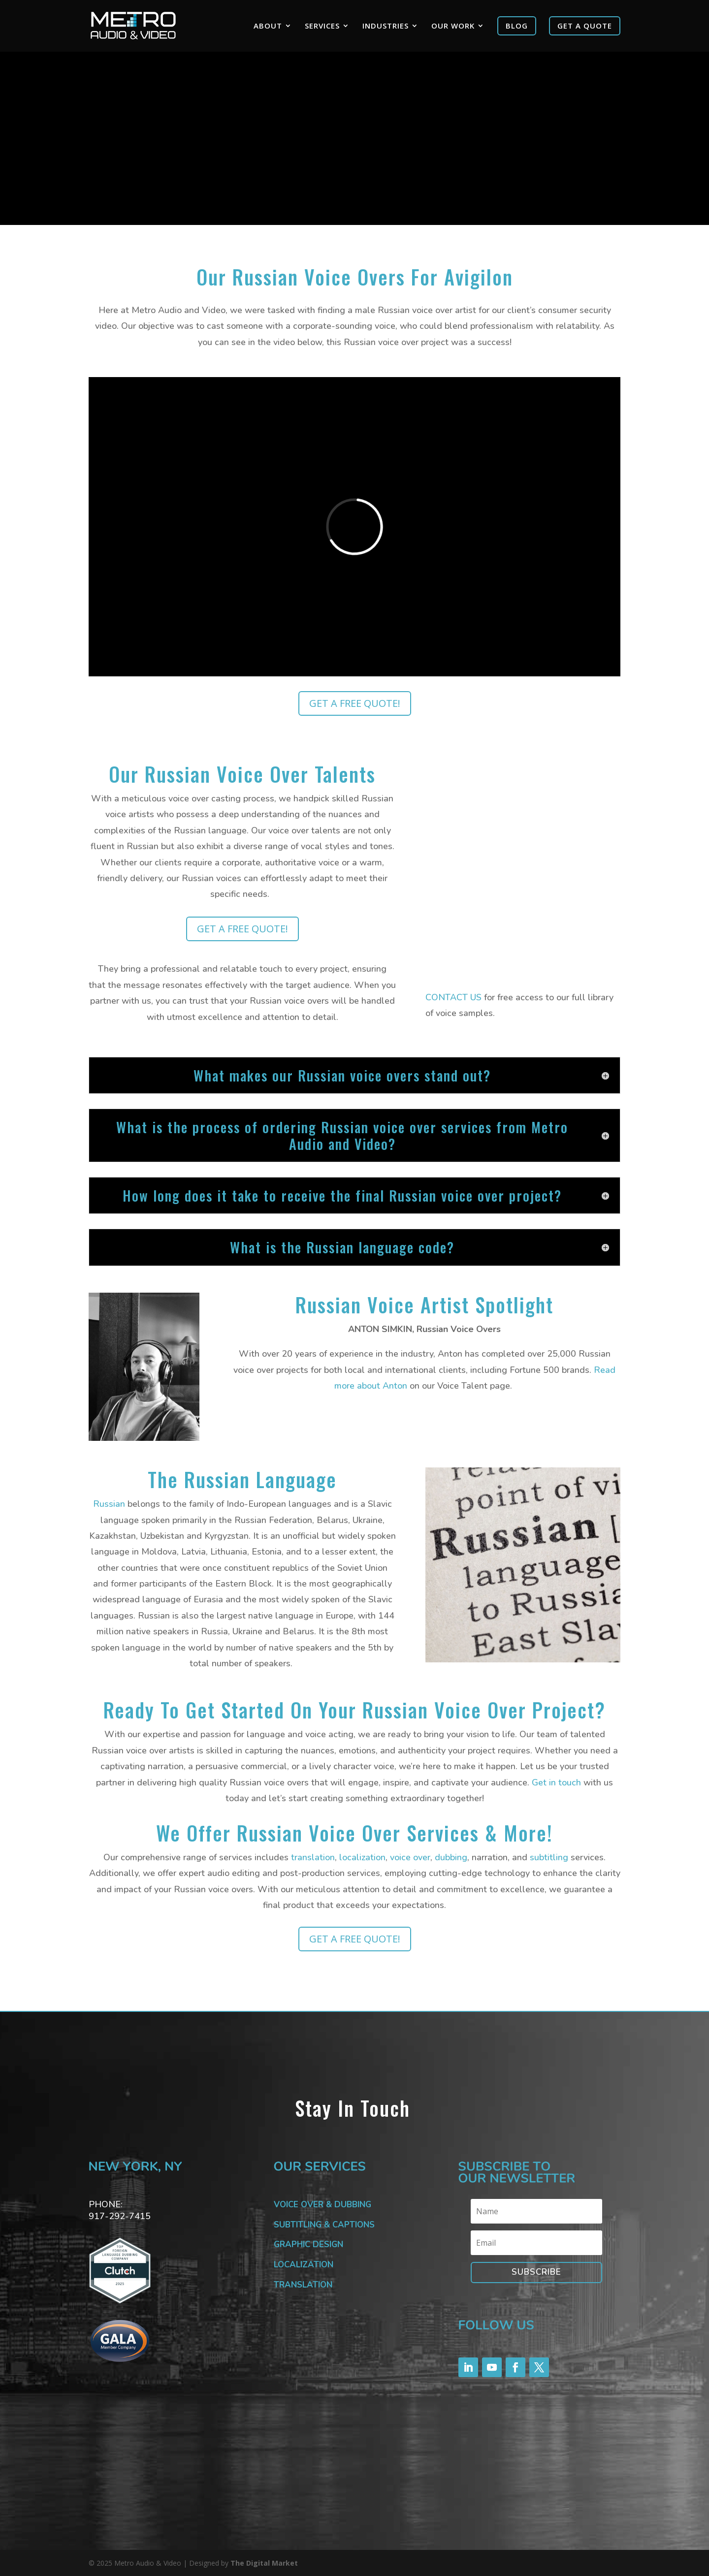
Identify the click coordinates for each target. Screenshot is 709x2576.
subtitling (549, 1857)
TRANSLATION (303, 2284)
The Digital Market (264, 2563)
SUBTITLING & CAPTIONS (324, 2224)
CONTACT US (453, 997)
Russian (109, 1504)
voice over (410, 1857)
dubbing (451, 1857)
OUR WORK (453, 26)
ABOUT (268, 26)
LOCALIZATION (303, 2264)
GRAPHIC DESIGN (308, 2244)
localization (362, 1857)
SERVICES (322, 26)
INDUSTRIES (385, 26)
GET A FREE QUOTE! (354, 703)
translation (313, 1857)
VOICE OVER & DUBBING (322, 2204)
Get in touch (556, 1782)
